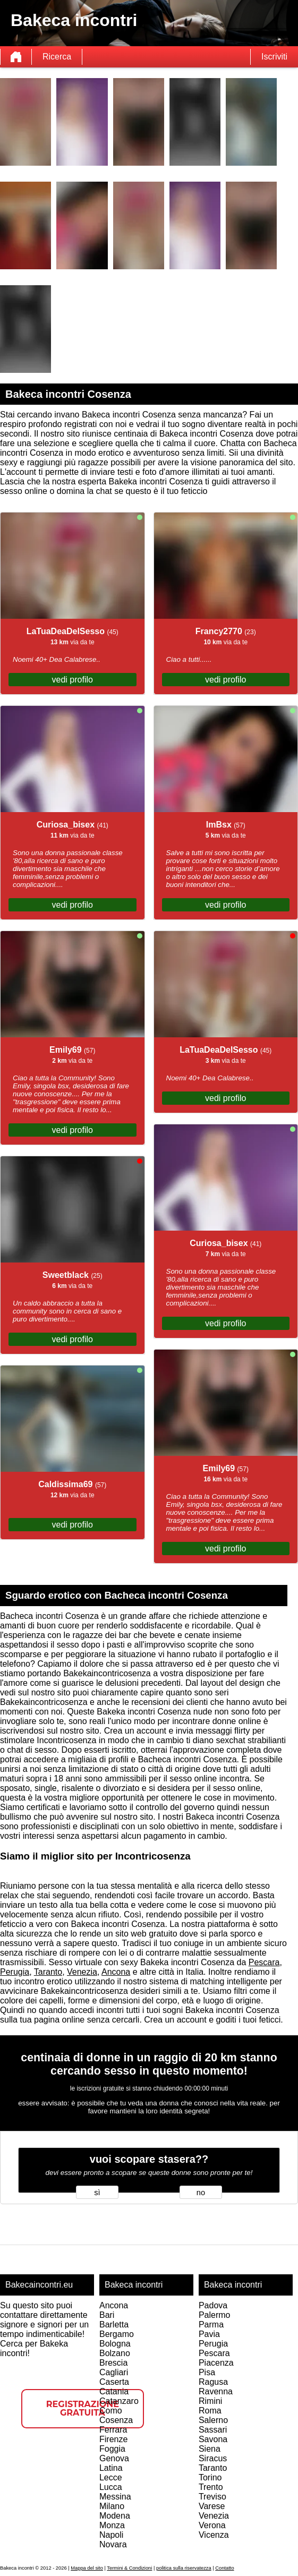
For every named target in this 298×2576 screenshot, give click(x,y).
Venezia (82, 1971)
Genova (114, 2458)
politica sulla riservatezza (183, 2568)
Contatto (224, 2568)
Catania (114, 2391)
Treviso (212, 2496)
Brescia (113, 2362)
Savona (213, 2439)
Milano (111, 2506)
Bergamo (116, 2334)
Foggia (112, 2448)
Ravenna (216, 2391)
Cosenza (116, 2420)
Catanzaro (119, 2401)
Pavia (209, 2334)
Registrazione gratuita (82, 2408)
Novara (113, 2544)
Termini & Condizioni (129, 2568)
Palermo (215, 2314)
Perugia (14, 1971)
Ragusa (213, 2381)
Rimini (210, 2401)
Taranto (48, 1971)
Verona (212, 2525)
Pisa (207, 2372)
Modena (114, 2515)
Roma (210, 2410)
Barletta (114, 2324)
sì (97, 2192)
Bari (106, 2314)
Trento (211, 2487)
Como (110, 2410)
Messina (115, 2496)
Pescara (264, 1962)
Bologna (115, 2343)
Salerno (213, 2420)
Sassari (213, 2429)
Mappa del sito (87, 2568)
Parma (211, 2324)
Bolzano (114, 2353)
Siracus (213, 2458)
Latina (111, 2467)
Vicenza (214, 2534)
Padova (213, 2305)
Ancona (115, 1971)
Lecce (110, 2477)
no (201, 2192)
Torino (210, 2477)
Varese (212, 2506)
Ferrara (113, 2429)
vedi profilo (72, 679)
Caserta (114, 2381)
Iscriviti (274, 56)
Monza (112, 2525)
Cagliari (113, 2372)
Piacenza (216, 2362)
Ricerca (56, 56)
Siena (209, 2448)
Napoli (111, 2534)
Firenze (113, 2439)
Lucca (110, 2487)
